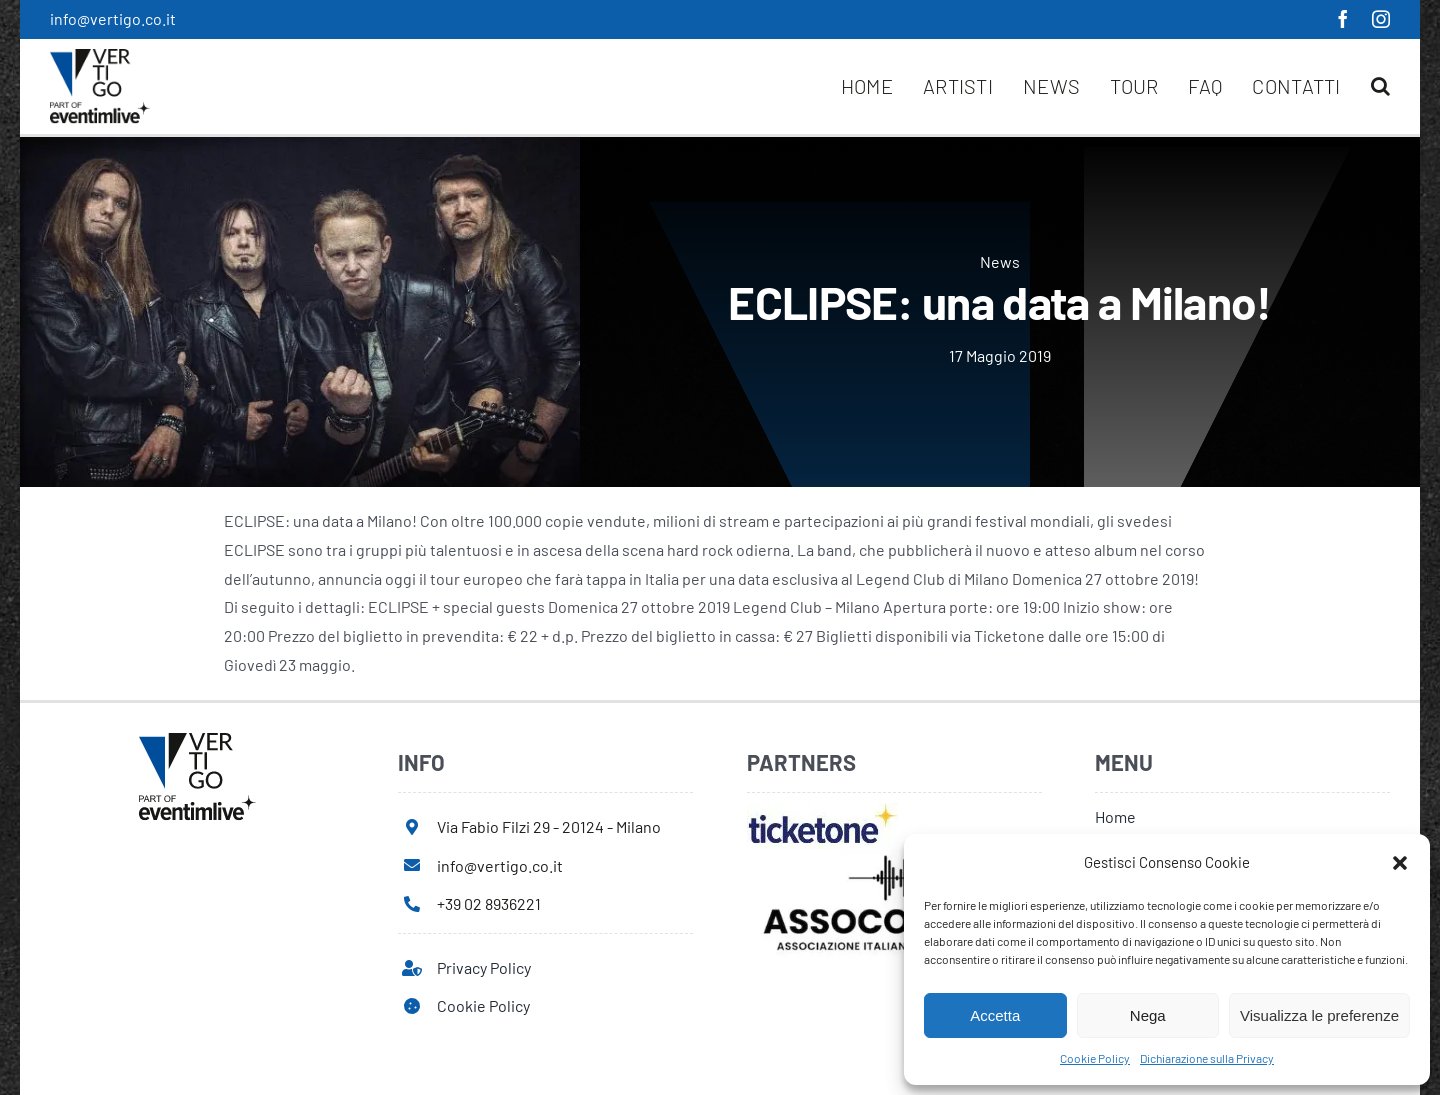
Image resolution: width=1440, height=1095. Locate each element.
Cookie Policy (1095, 1058)
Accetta (995, 1015)
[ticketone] (822, 810)
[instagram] (1381, 19)
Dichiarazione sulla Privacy (1207, 1058)
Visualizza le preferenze (1319, 1015)
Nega (1148, 1015)
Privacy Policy (484, 967)
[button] (1400, 863)
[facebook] (1343, 19)
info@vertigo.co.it (113, 18)
